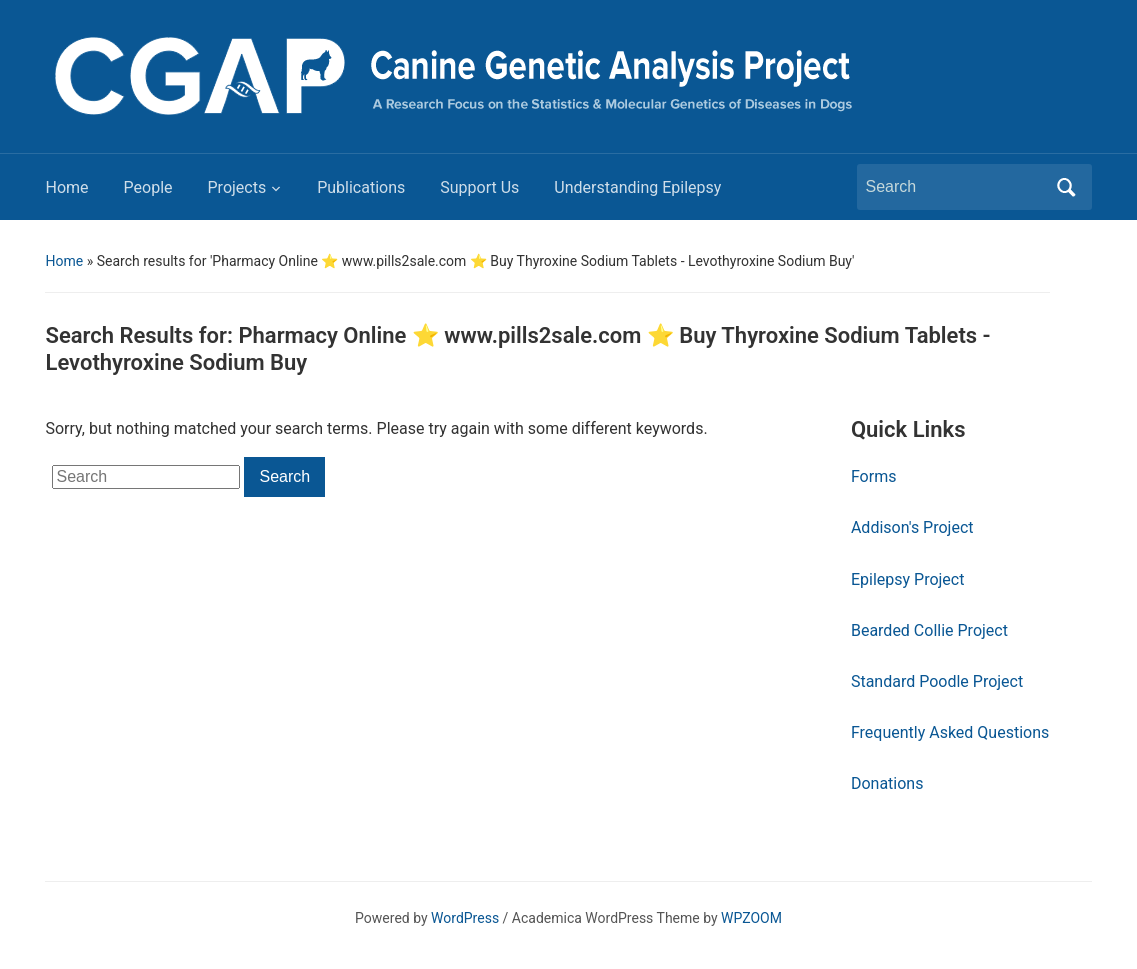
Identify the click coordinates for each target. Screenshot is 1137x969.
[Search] (956, 187)
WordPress (465, 918)
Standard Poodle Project (937, 681)
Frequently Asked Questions (950, 732)
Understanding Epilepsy (637, 187)
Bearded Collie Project (929, 630)
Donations (887, 783)
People (148, 187)
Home (66, 187)
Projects (237, 187)
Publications (361, 187)
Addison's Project (912, 527)
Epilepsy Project (908, 579)
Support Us (479, 187)
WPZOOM (751, 918)
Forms (874, 476)
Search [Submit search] (1067, 187)
